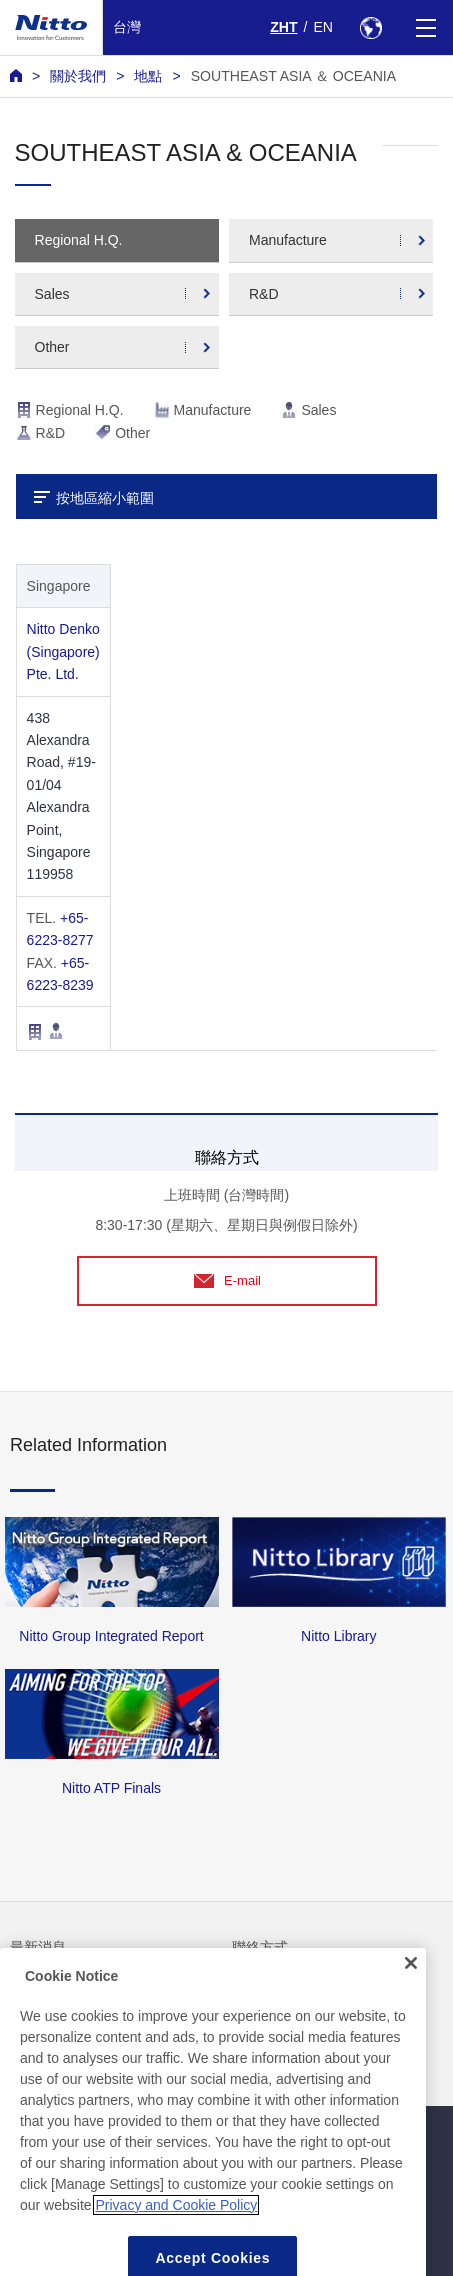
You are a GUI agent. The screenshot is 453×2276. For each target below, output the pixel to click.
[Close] (411, 1991)
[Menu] (425, 27)
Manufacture (288, 240)
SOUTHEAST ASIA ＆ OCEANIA (293, 76)
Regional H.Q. (79, 240)
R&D (264, 294)
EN (323, 27)
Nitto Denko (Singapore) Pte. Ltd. (63, 651)
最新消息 (38, 1947)
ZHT (283, 27)
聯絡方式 (260, 1947)
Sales (52, 294)
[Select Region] (370, 27)
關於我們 (78, 76)
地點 (148, 76)
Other (52, 347)
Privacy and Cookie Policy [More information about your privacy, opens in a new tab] (176, 2233)
